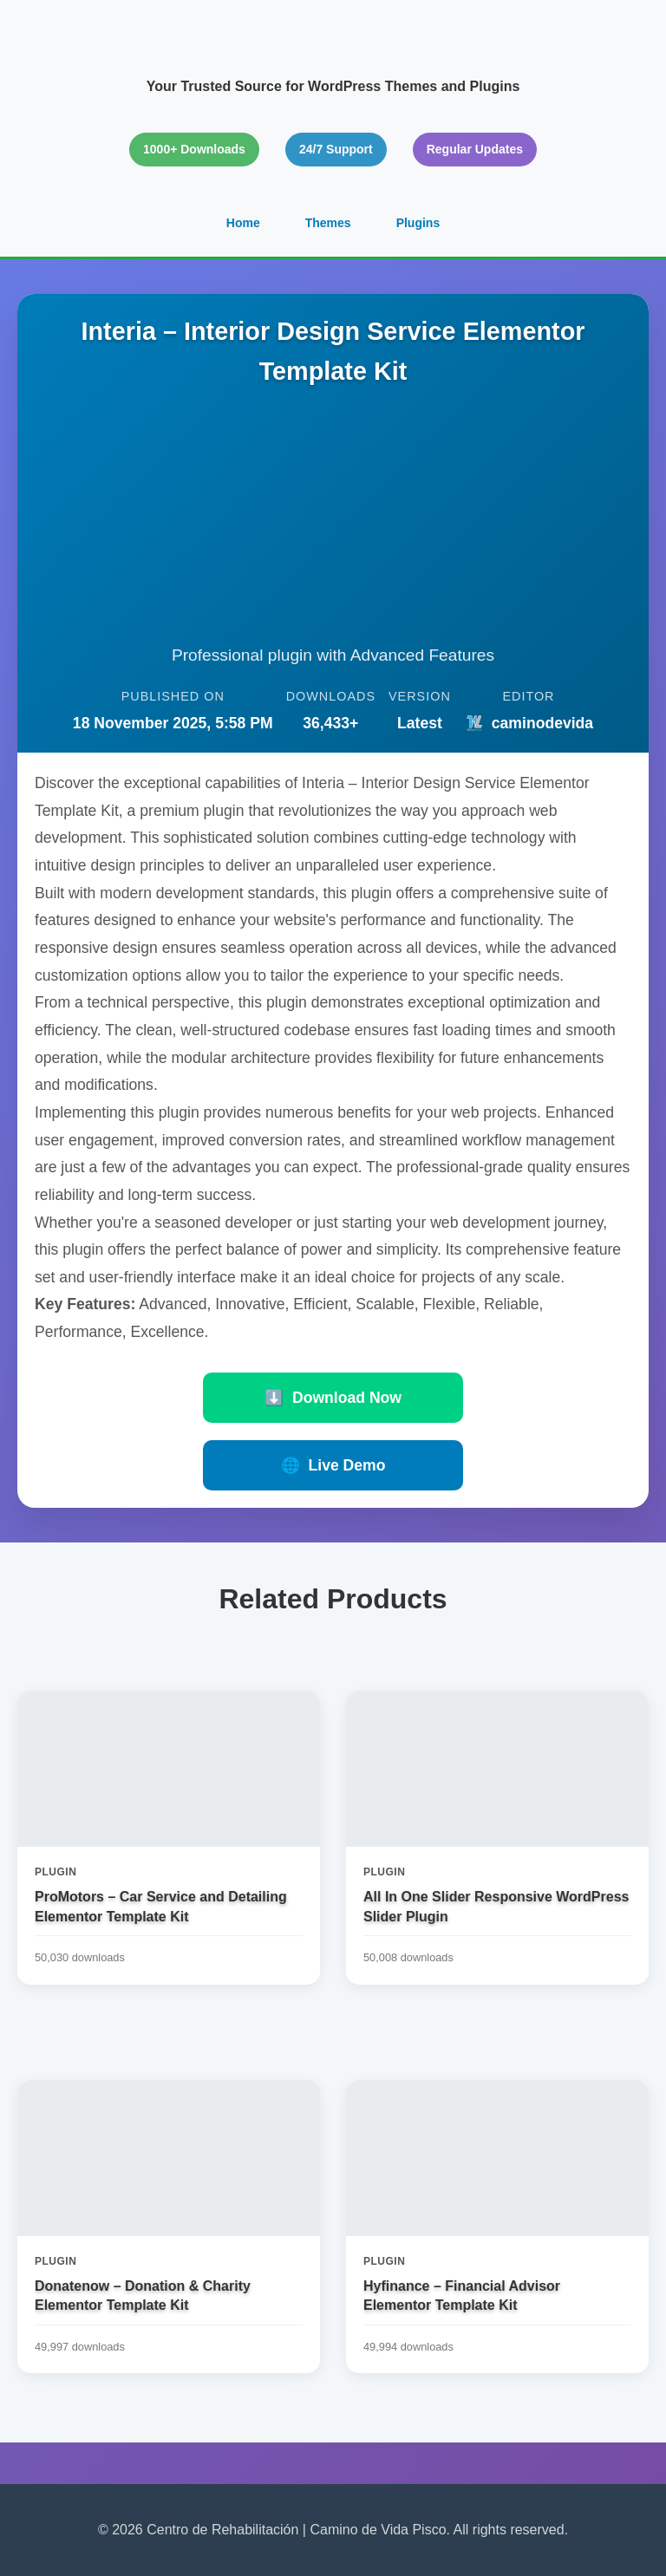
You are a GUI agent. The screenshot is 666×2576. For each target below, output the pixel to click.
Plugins (418, 223)
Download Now (333, 1398)
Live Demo (333, 1465)
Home (243, 223)
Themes (328, 223)
